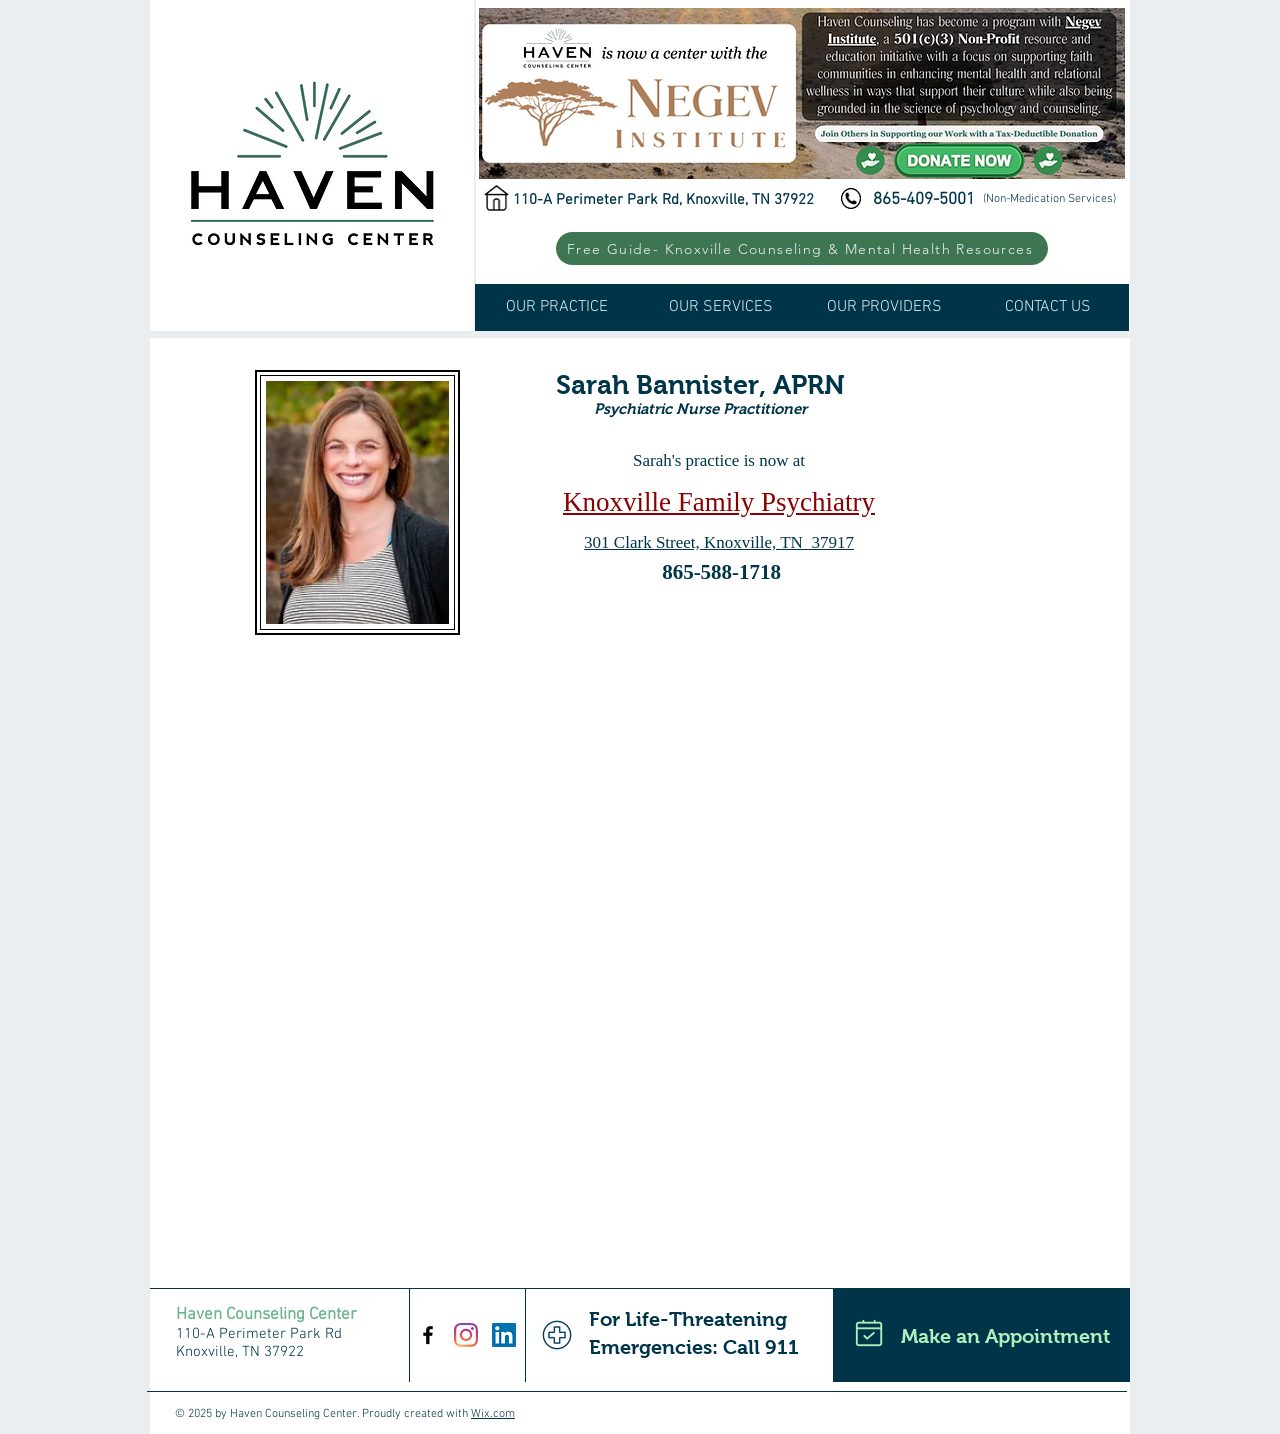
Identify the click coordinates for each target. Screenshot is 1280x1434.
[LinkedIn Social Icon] (504, 1335)
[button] (802, 248)
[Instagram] (466, 1335)
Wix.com (493, 1414)
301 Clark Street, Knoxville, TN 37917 (719, 542)
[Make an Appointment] (981, 1335)
